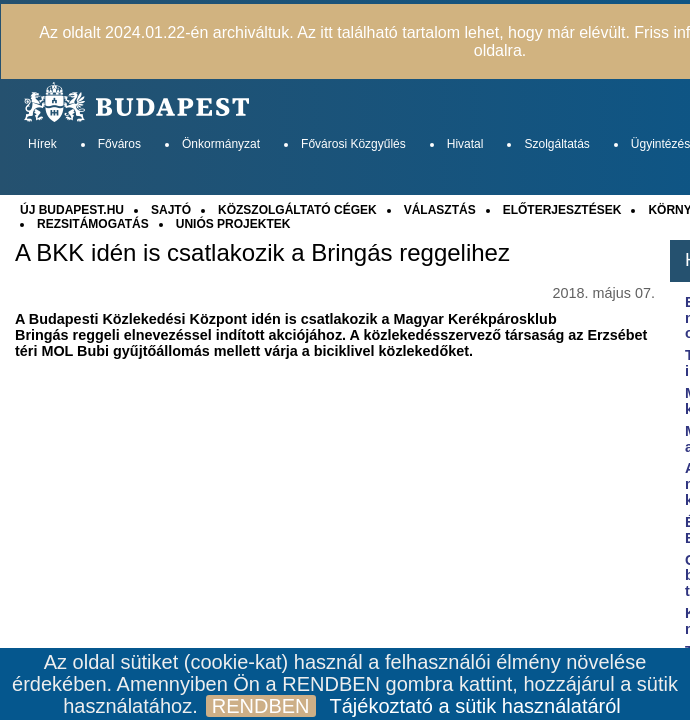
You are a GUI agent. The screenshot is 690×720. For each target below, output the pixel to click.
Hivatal (465, 144)
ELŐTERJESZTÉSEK (562, 210)
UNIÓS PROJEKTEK (233, 224)
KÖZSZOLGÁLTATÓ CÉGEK (297, 210)
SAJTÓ (171, 210)
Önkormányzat (221, 144)
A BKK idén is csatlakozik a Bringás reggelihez (262, 253)
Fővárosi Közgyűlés (353, 144)
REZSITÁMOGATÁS (93, 224)
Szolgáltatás (556, 144)
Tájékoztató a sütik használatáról (475, 706)
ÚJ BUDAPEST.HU (72, 210)
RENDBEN (261, 706)
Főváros (119, 144)
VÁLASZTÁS (440, 210)
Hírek (42, 144)
